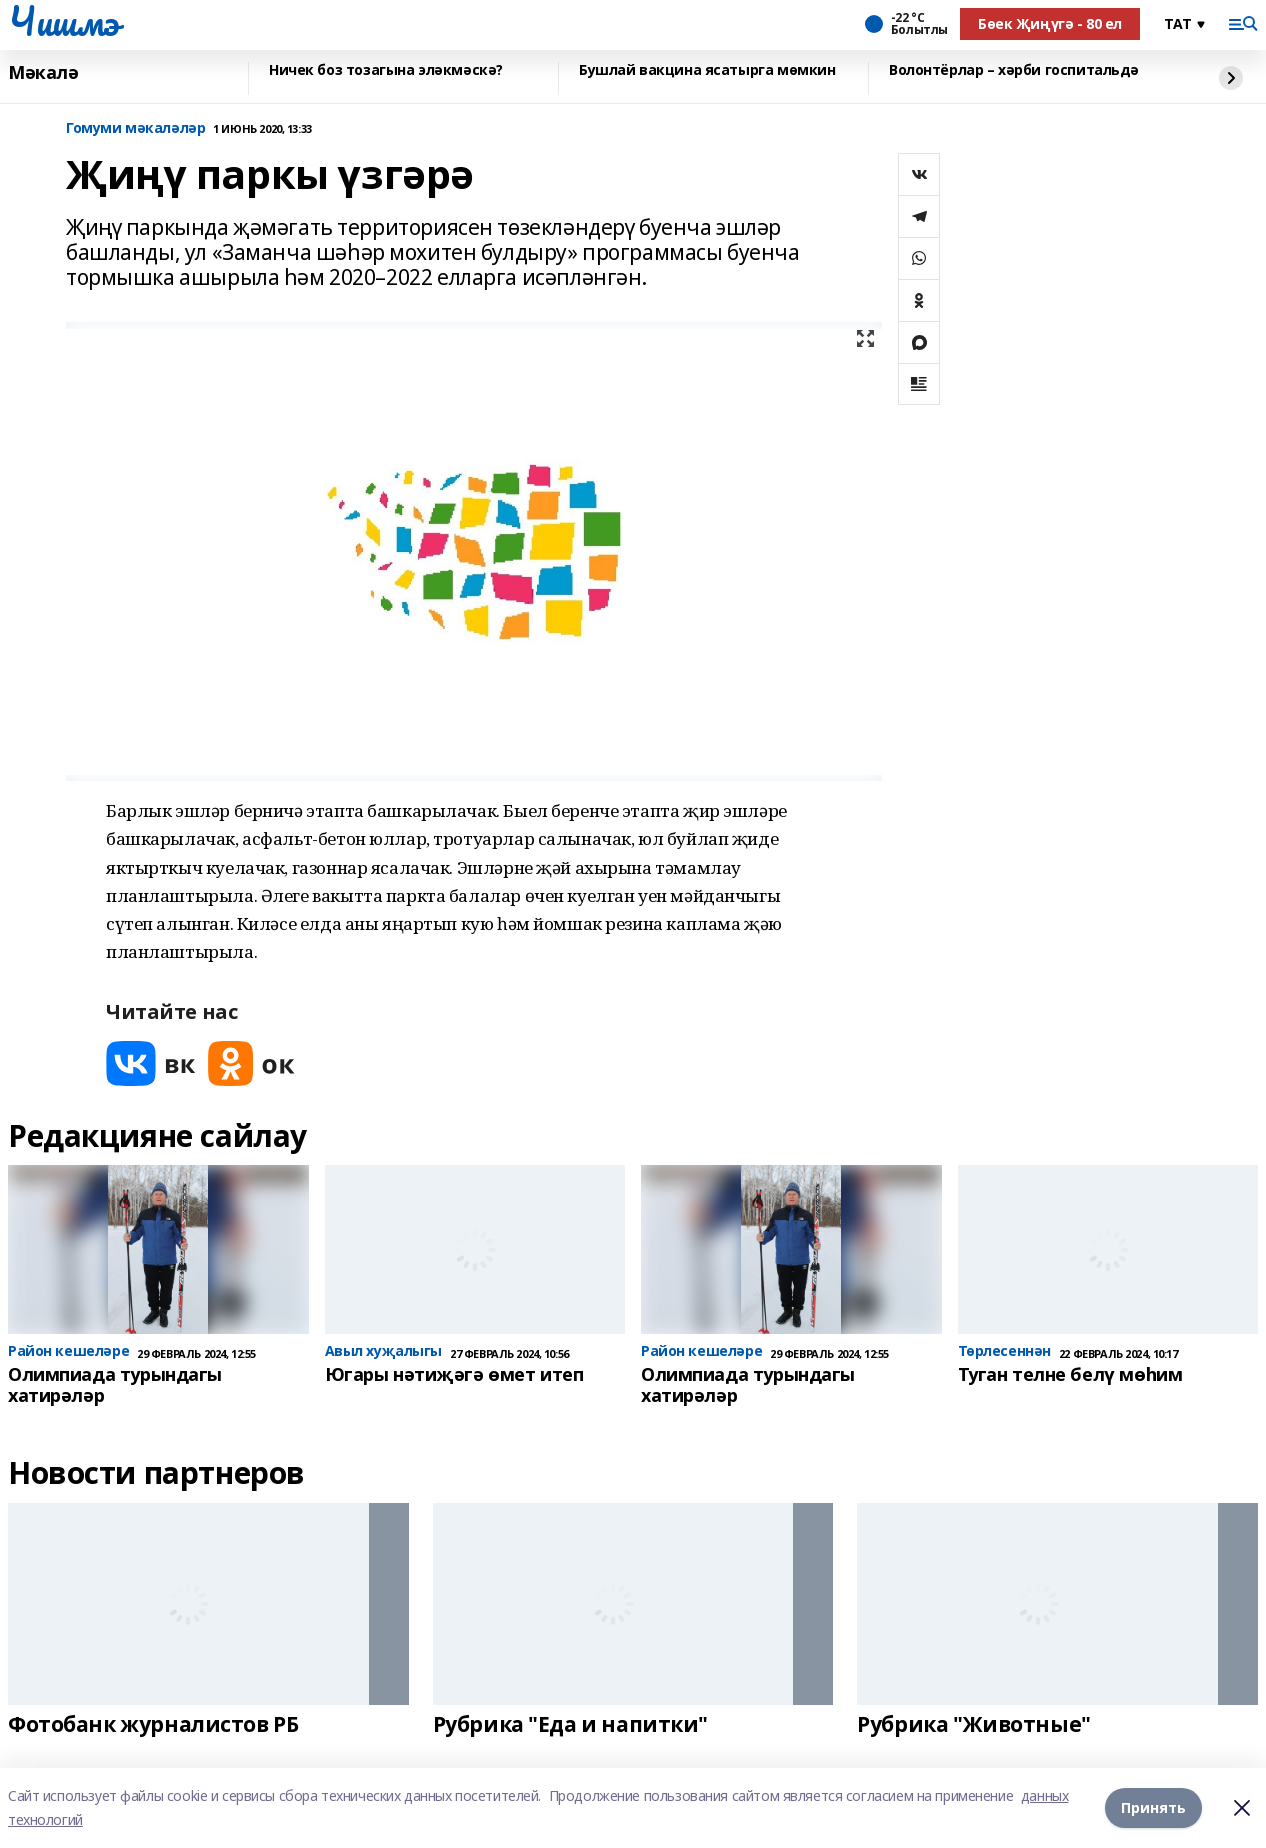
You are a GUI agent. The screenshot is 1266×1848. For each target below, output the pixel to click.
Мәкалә (43, 73)
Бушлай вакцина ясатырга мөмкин (707, 70)
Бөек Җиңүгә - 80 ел (1050, 23)
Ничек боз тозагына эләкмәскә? (386, 70)
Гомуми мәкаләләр (135, 128)
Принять (1153, 1807)
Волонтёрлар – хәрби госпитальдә (1014, 70)
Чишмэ (63, 21)
